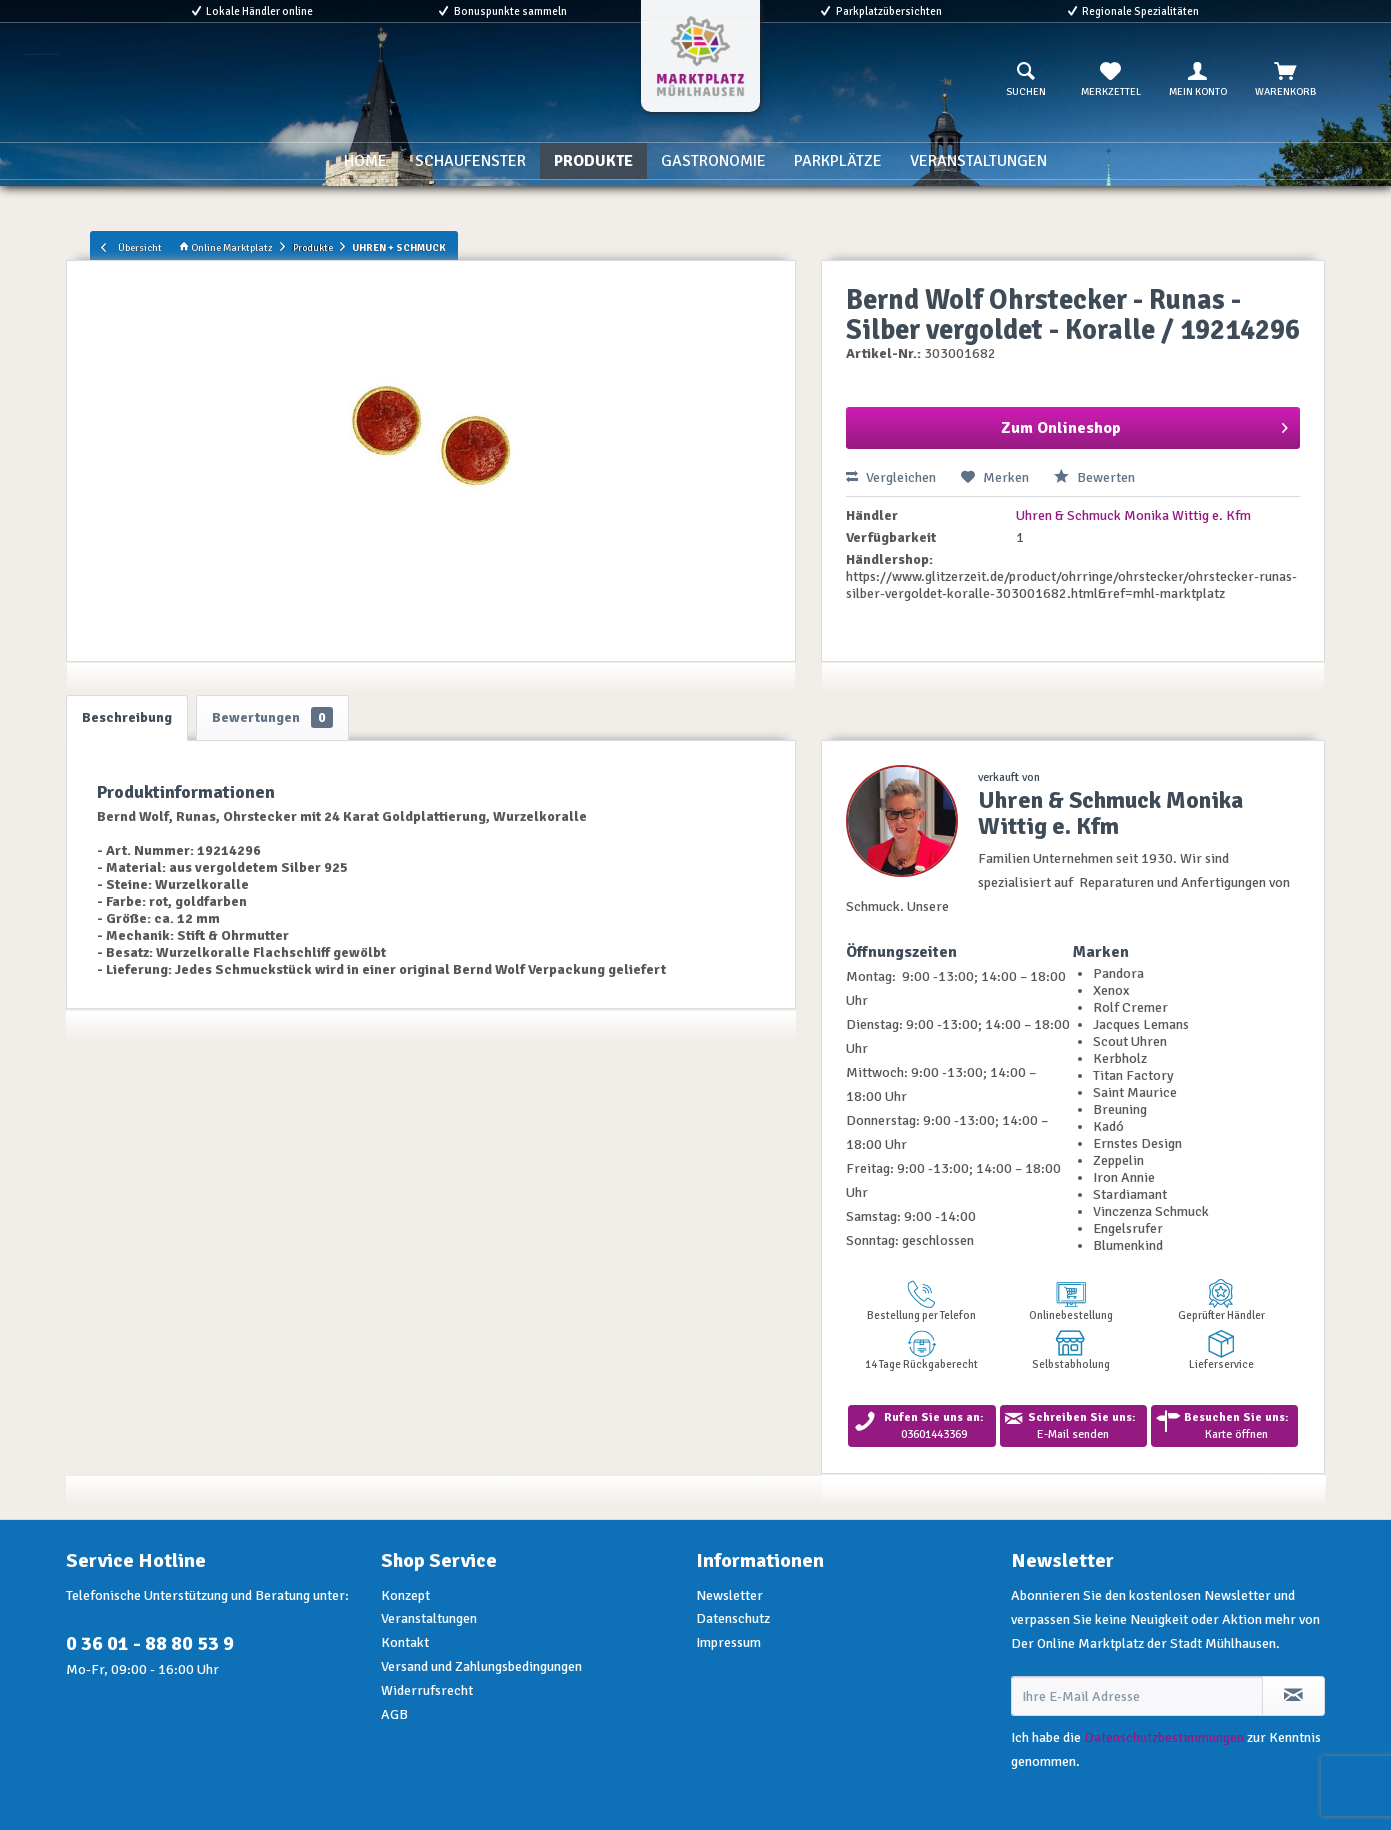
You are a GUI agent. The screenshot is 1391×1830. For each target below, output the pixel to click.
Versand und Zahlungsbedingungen (481, 1666)
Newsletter (729, 1595)
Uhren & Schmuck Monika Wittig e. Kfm (1133, 515)
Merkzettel (1111, 80)
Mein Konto (1198, 80)
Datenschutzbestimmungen (1164, 1737)
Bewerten (1094, 477)
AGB (394, 1714)
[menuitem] (1026, 80)
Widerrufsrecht (427, 1690)
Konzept (405, 1595)
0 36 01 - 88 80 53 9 (150, 1643)
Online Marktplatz (226, 247)
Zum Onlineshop (1144, 425)
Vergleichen (891, 477)
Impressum (728, 1642)
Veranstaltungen (429, 1618)
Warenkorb (1285, 80)
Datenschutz (733, 1618)
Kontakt (405, 1642)
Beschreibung (127, 717)
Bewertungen (272, 717)
